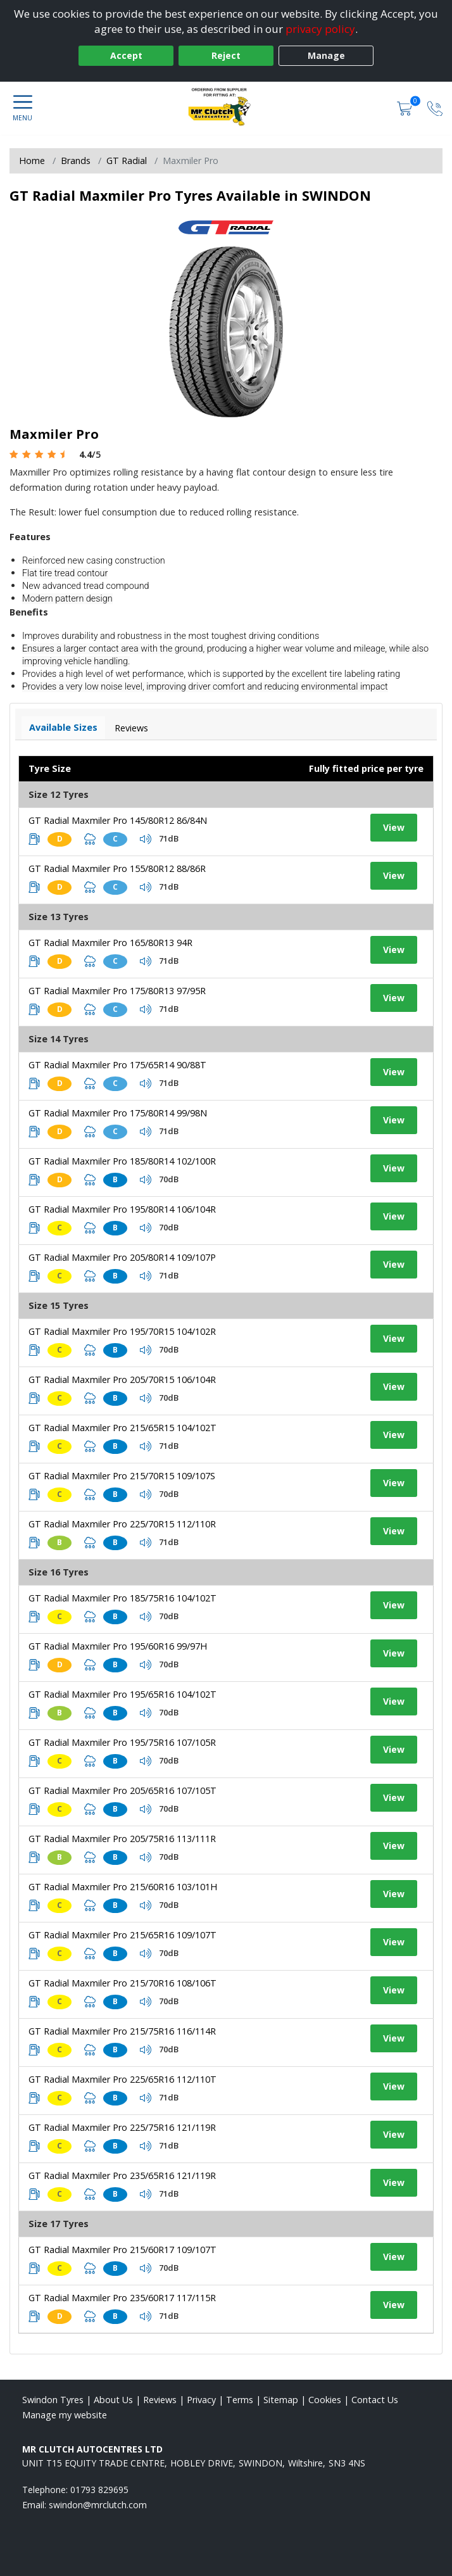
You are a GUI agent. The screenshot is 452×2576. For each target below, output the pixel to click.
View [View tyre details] (394, 827)
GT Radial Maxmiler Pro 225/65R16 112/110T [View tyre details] (122, 2079)
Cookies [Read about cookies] (324, 2400)
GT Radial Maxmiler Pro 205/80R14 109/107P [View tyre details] (122, 1257)
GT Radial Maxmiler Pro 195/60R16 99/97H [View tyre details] (117, 1646)
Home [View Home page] (32, 161)
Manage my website (64, 2415)
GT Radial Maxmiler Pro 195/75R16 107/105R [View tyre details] (122, 1742)
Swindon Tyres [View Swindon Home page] (53, 2400)
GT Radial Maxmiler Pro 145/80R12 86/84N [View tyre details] (117, 820)
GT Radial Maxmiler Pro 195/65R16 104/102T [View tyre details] (122, 1694)
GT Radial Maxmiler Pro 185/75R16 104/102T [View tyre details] (122, 1598)
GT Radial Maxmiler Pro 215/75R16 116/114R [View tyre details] (122, 2031)
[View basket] (406, 108)
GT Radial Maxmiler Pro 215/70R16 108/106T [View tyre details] (122, 1983)
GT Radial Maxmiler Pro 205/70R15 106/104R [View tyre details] (122, 1379)
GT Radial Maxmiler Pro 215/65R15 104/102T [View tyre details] (122, 1428)
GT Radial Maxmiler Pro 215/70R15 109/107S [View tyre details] (121, 1476)
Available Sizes (63, 727)
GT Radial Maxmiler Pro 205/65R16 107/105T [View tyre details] (122, 1790)
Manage (326, 55)
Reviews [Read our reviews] (160, 2400)
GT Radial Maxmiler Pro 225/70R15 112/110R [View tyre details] (122, 1524)
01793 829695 (99, 2490)
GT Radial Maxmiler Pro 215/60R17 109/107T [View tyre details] (122, 2250)
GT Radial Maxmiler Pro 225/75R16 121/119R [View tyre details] (122, 2127)
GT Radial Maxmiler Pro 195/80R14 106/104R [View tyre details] (122, 1209)
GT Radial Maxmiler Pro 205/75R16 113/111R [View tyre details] (122, 1839)
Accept (126, 55)
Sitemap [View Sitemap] (280, 2400)
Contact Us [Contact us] (374, 2400)
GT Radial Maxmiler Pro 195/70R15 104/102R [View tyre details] (122, 1331)
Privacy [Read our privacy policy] (201, 2400)
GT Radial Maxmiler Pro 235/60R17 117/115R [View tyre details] (122, 2298)
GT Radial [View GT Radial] (126, 161)
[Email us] (98, 2505)
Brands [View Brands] (76, 161)
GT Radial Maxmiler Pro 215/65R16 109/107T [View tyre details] (122, 1935)
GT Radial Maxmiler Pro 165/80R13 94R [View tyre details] (110, 943)
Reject (226, 55)
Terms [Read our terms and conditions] (239, 2400)
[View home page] (225, 107)
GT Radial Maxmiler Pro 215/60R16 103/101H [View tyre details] (122, 1887)
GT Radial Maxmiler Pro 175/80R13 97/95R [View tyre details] (117, 991)
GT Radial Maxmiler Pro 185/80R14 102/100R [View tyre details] (122, 1161)
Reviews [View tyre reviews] (131, 728)
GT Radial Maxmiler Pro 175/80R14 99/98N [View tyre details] (117, 1113)
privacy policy (320, 29)
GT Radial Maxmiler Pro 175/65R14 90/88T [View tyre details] (117, 1065)
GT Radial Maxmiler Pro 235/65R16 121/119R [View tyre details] (122, 2175)
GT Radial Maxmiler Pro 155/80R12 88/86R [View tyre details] (117, 868)
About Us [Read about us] (113, 2400)
